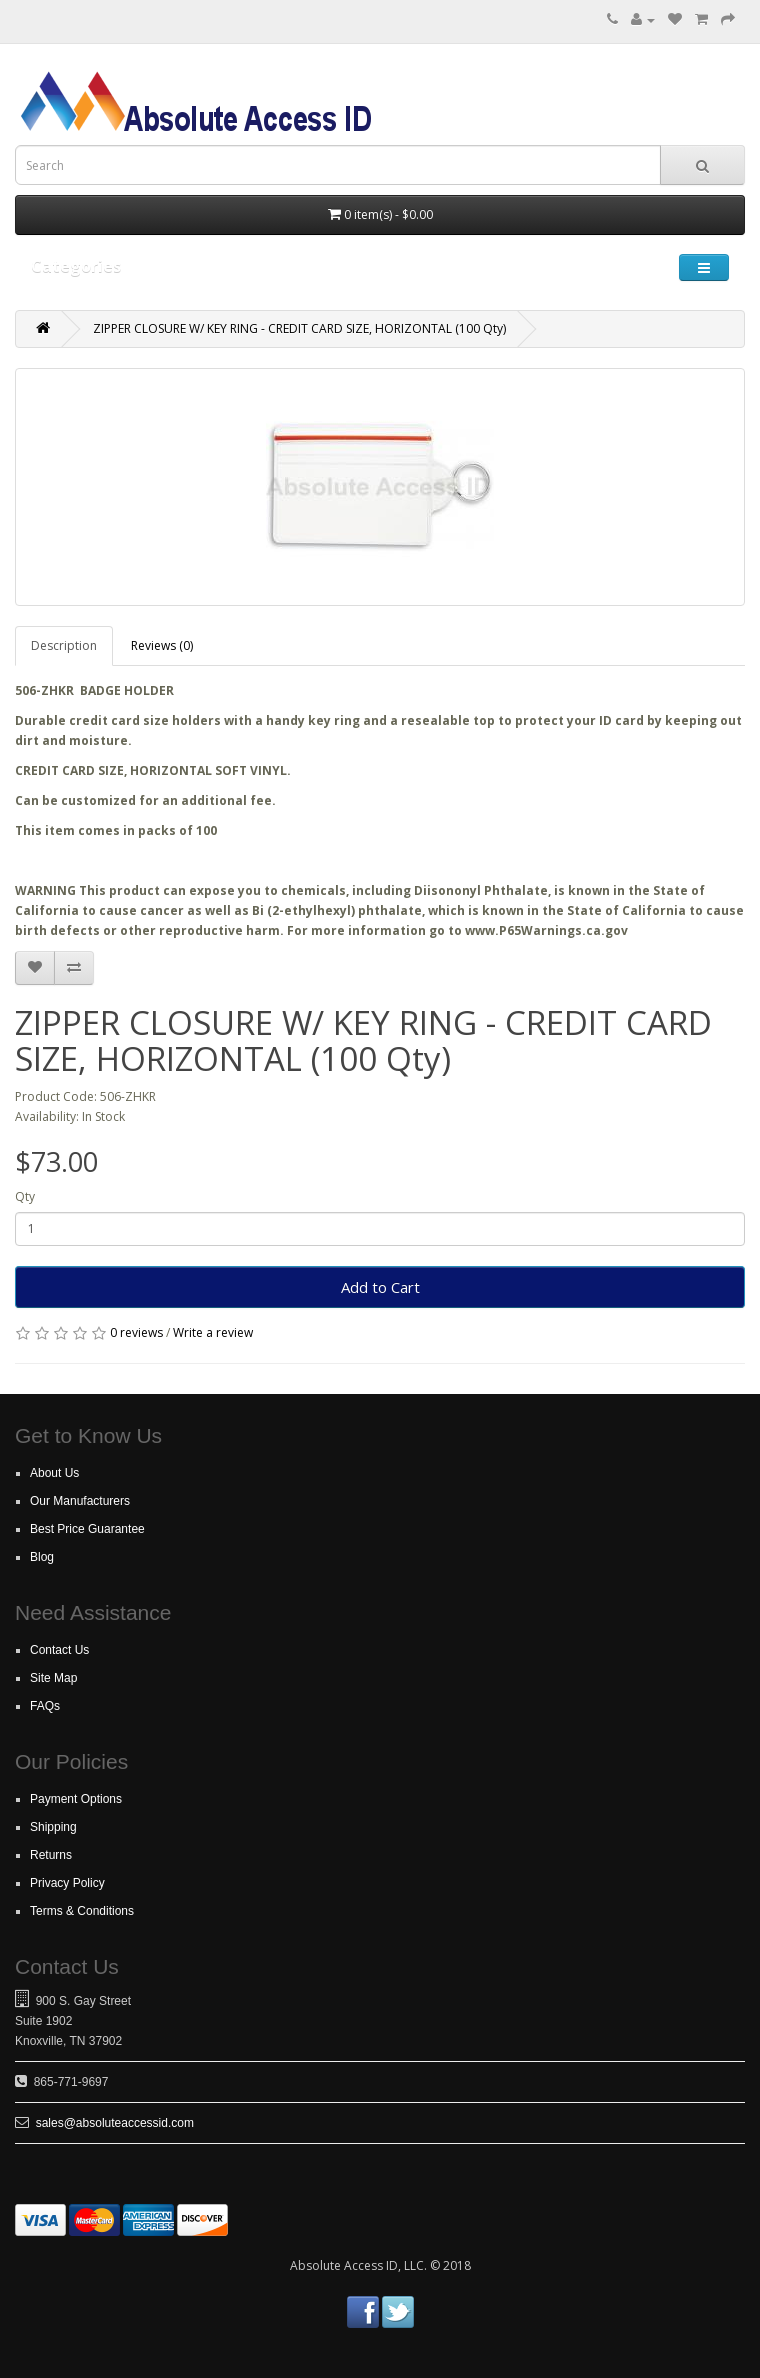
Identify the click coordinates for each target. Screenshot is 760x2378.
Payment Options (76, 1799)
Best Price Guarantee (87, 1529)
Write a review (213, 1332)
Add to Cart (380, 1287)
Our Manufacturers (80, 1501)
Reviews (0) (162, 645)
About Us (54, 1473)
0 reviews (136, 1332)
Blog (42, 1557)
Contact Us (59, 1650)
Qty (25, 1196)
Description (64, 645)
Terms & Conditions (82, 1911)
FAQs (45, 1706)
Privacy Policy (67, 1883)
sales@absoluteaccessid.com (115, 2123)
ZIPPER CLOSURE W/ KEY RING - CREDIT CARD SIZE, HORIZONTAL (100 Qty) (299, 328)
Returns (51, 1855)
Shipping (53, 1827)
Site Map (53, 1678)
